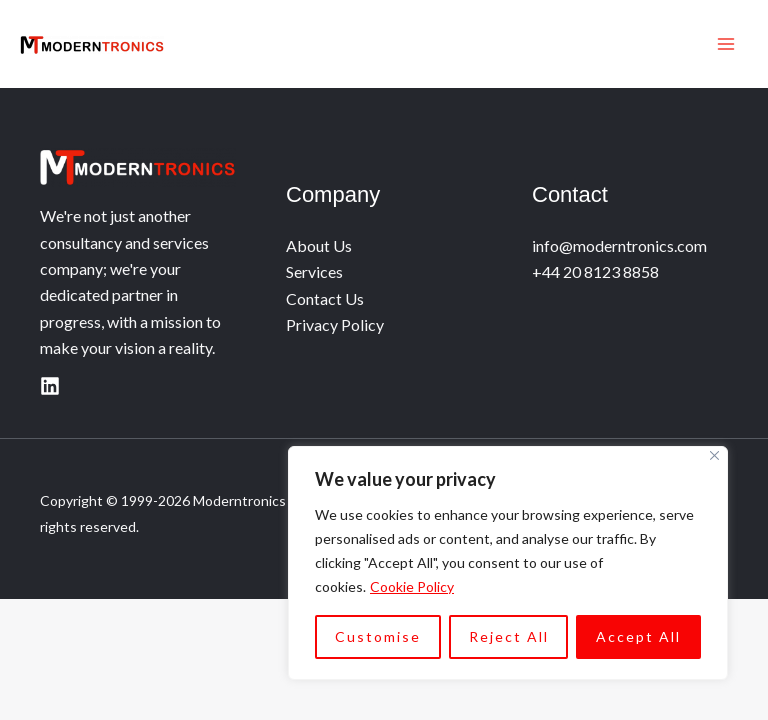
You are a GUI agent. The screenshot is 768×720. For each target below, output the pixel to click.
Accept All (638, 636)
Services (314, 271)
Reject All (509, 636)
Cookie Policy (412, 586)
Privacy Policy (335, 324)
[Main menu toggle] (726, 44)
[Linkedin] (50, 386)
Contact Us (325, 298)
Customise (378, 636)
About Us (319, 245)
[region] (508, 563)
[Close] (714, 455)
